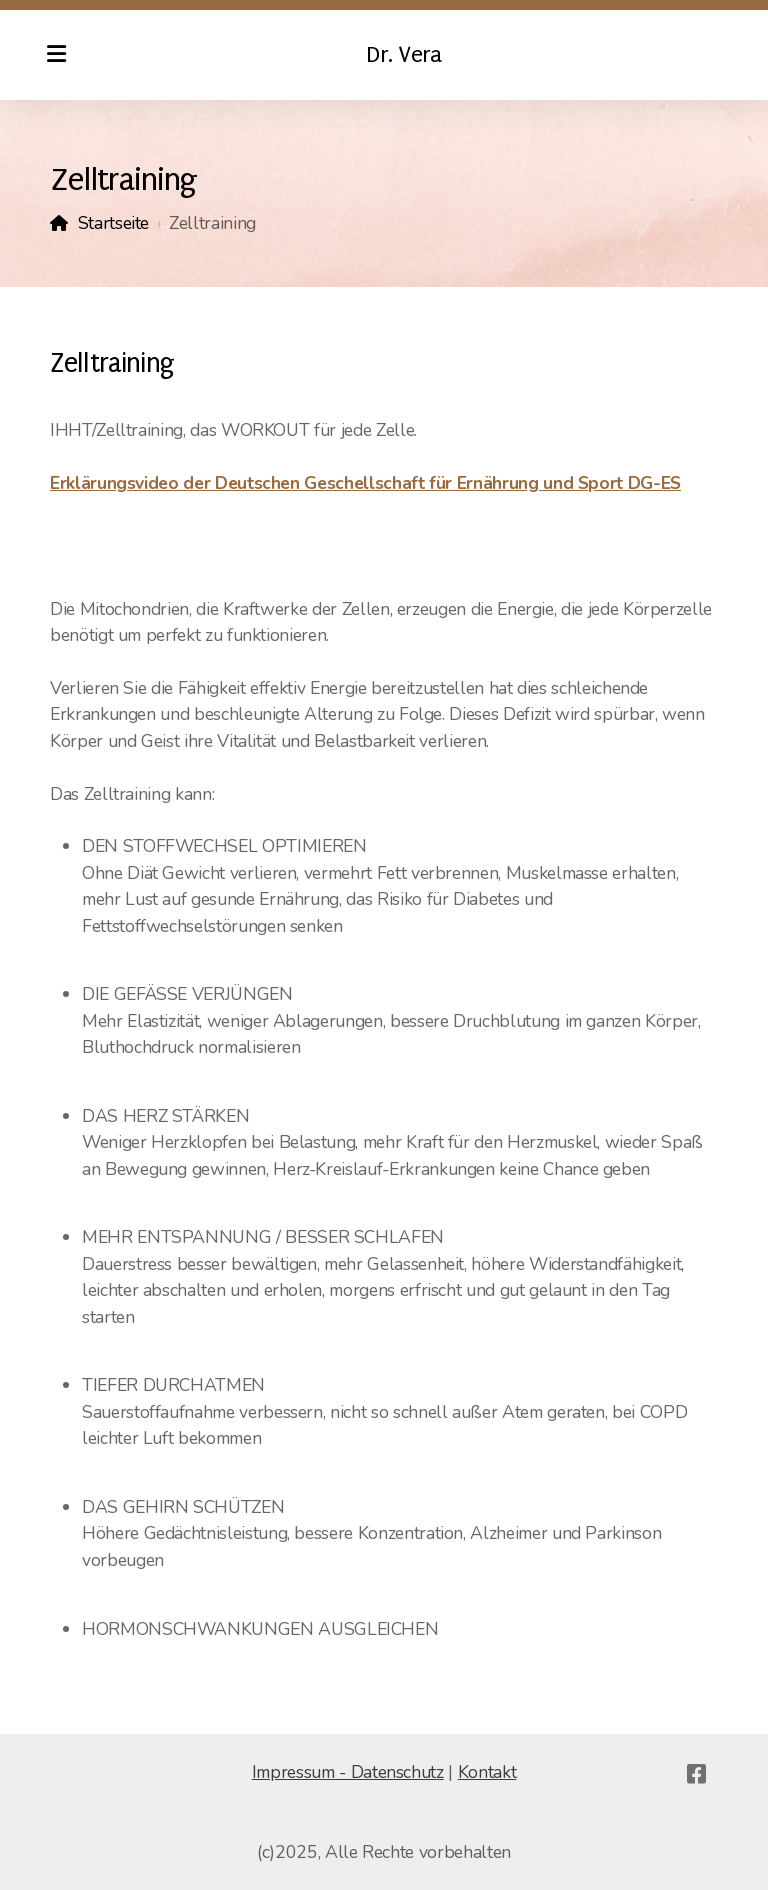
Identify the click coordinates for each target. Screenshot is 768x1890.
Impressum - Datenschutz (348, 1772)
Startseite (113, 223)
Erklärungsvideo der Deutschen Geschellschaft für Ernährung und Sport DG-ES (365, 483)
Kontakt (487, 1772)
